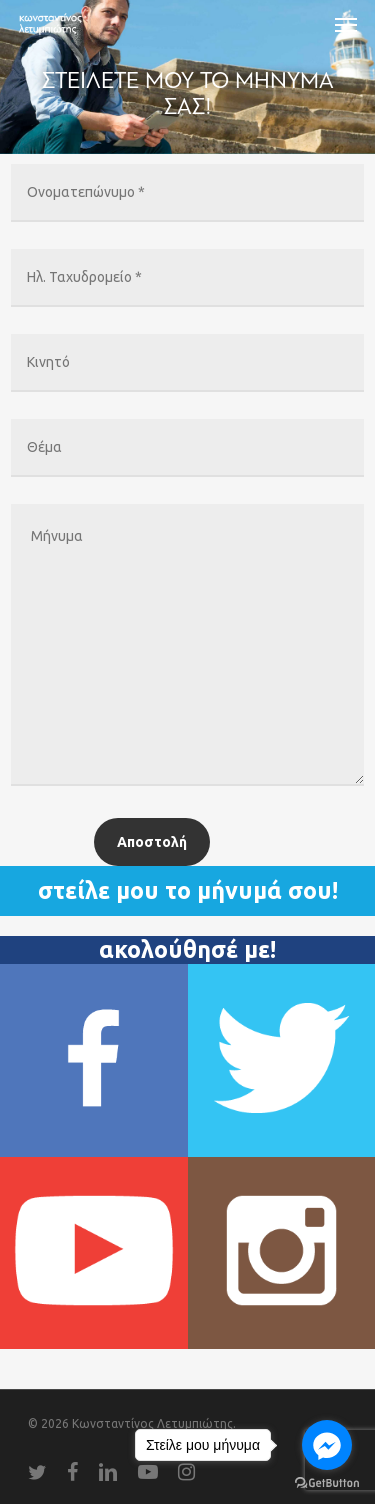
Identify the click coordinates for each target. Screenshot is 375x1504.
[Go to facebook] (327, 1445)
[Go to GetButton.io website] (327, 1483)
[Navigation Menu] (346, 24)
